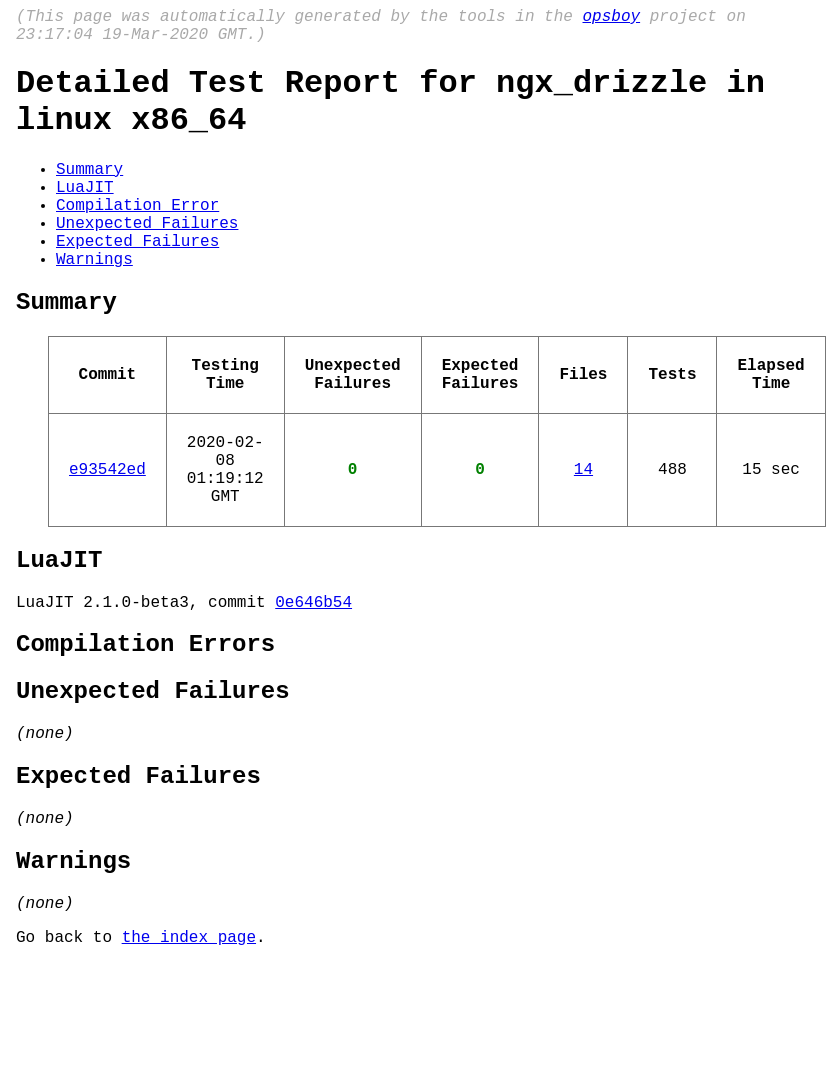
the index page (189, 1060)
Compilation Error (137, 236)
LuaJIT (85, 214)
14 (583, 536)
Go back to (69, 1060)
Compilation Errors (145, 731)
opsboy (611, 19)
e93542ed (107, 536)
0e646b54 (313, 685)
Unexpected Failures (147, 258)
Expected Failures (137, 280)
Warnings (94, 302)
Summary (89, 192)
